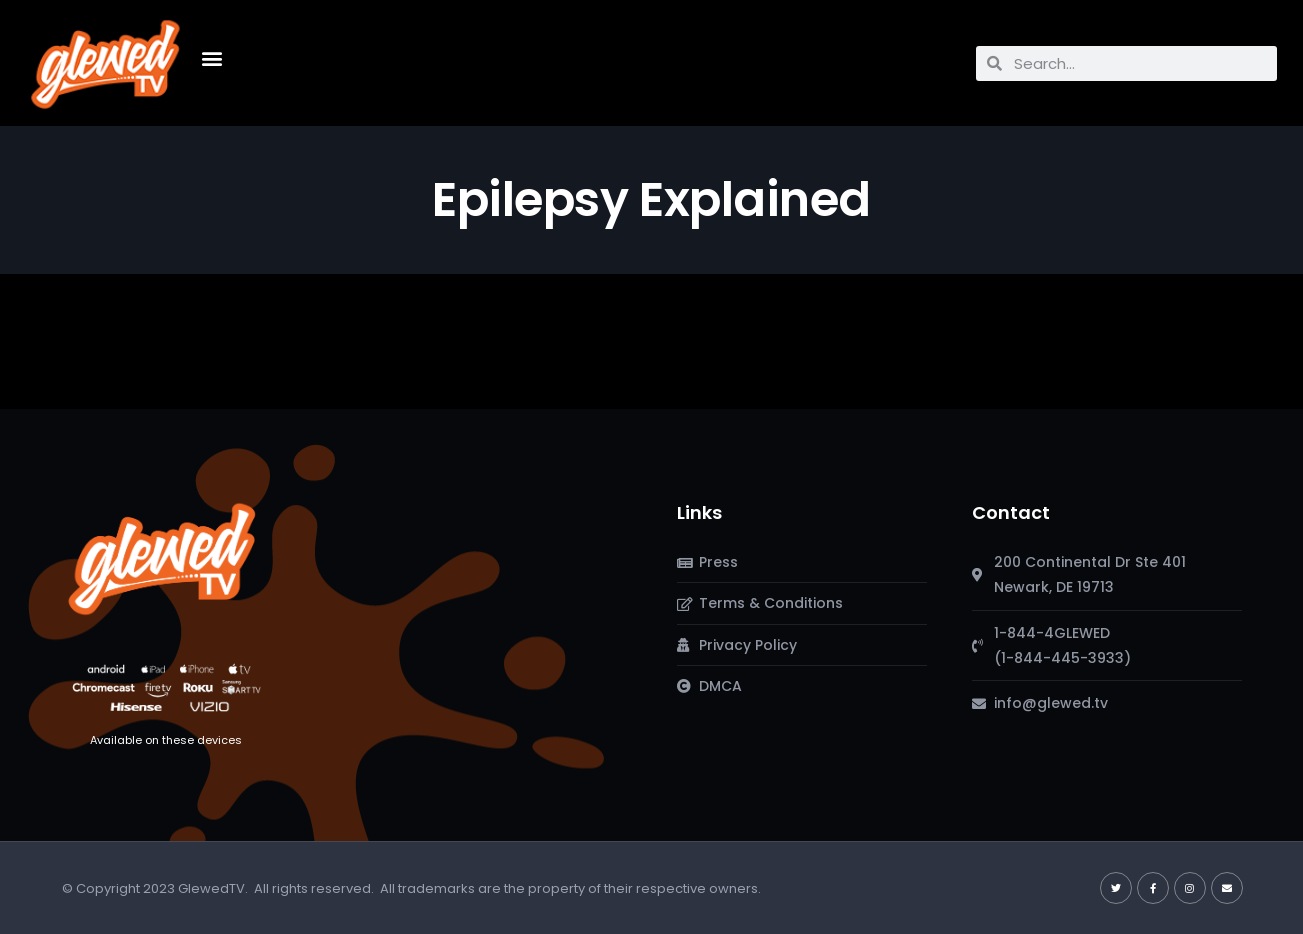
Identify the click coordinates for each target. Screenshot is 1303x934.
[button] (211, 58)
